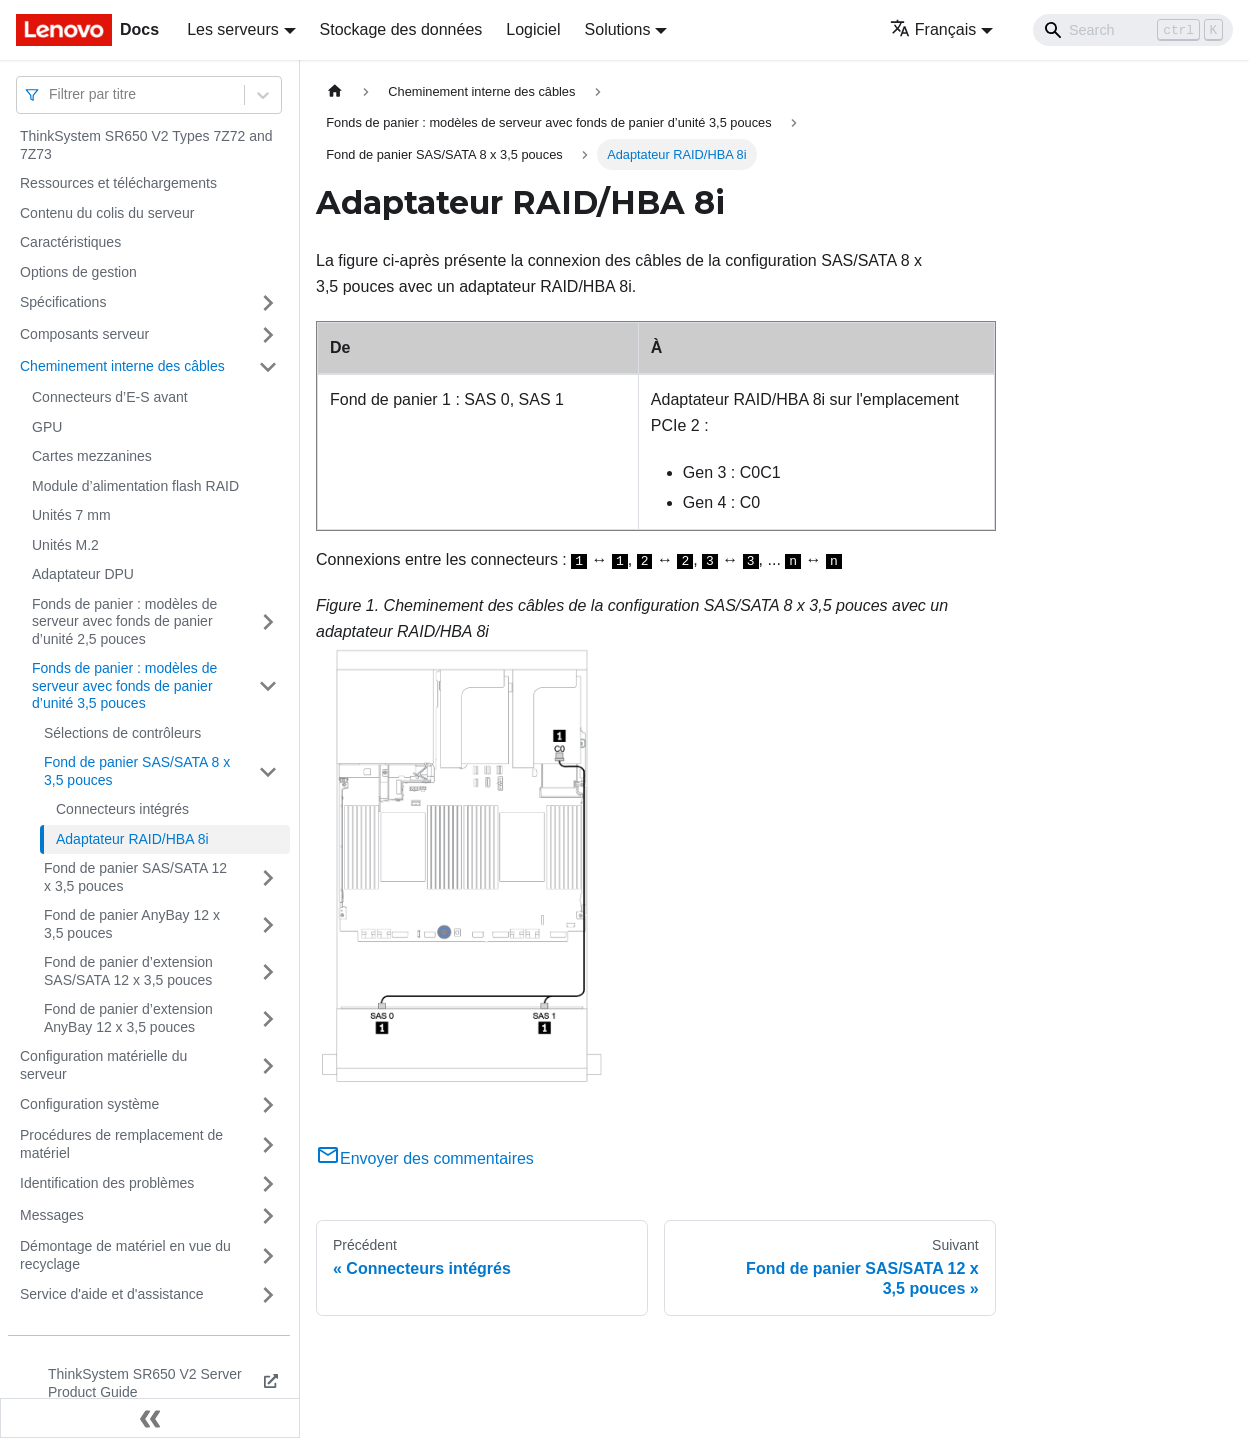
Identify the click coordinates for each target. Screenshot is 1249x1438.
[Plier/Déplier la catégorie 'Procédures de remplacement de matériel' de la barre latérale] (268, 1144)
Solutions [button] (618, 29)
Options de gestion (78, 272)
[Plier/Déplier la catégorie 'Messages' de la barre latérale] (268, 1216)
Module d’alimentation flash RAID (135, 486)
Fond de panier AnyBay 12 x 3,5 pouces (132, 924)
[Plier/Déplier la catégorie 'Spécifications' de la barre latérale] (268, 303)
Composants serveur (84, 334)
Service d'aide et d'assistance (112, 1294)
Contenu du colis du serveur (107, 213)
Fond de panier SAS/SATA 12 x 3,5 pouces (135, 877)
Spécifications (63, 302)
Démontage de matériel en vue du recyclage (125, 1255)
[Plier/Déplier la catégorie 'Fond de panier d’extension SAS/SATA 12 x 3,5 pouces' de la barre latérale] (268, 971)
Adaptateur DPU (83, 574)
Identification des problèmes (107, 1183)
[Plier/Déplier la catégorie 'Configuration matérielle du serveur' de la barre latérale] (268, 1065)
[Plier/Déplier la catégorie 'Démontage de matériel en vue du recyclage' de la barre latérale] (268, 1255)
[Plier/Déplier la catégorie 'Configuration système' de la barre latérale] (268, 1105)
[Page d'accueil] (335, 91)
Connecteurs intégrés (122, 809)
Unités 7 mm (71, 515)
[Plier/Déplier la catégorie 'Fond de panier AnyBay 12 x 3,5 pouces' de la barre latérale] (268, 924)
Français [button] (933, 29)
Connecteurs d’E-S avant (110, 397)
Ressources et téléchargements (118, 183)
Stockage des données (401, 29)
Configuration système (89, 1104)
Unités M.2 (65, 545)
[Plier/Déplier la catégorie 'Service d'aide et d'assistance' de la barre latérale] (268, 1295)
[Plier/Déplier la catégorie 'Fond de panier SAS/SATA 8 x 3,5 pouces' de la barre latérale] (268, 771)
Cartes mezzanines (92, 456)
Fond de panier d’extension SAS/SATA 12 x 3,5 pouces (128, 971)
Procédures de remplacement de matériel (121, 1144)
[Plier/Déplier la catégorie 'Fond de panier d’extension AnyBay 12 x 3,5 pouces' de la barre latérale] (268, 1018)
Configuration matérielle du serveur (103, 1065)
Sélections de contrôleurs (122, 733)
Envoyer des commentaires (425, 1158)
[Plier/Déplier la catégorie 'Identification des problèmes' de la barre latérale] (268, 1184)
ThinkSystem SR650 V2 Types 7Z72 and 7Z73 (146, 145)
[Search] (1133, 30)
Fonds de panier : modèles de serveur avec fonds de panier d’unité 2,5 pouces (124, 621)
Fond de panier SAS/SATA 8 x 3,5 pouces (137, 771)
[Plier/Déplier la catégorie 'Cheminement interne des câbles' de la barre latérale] (268, 367)
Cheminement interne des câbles (122, 366)
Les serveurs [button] (233, 29)
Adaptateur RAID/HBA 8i (132, 839)
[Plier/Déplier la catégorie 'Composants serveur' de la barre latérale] (268, 335)
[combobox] (51, 94)
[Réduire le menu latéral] (150, 1418)
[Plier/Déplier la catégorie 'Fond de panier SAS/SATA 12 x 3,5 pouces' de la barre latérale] (268, 877)
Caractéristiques (70, 242)
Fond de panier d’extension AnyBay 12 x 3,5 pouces (128, 1018)
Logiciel (533, 29)
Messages (52, 1215)
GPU (47, 427)
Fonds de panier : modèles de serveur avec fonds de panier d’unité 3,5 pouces (124, 685)
